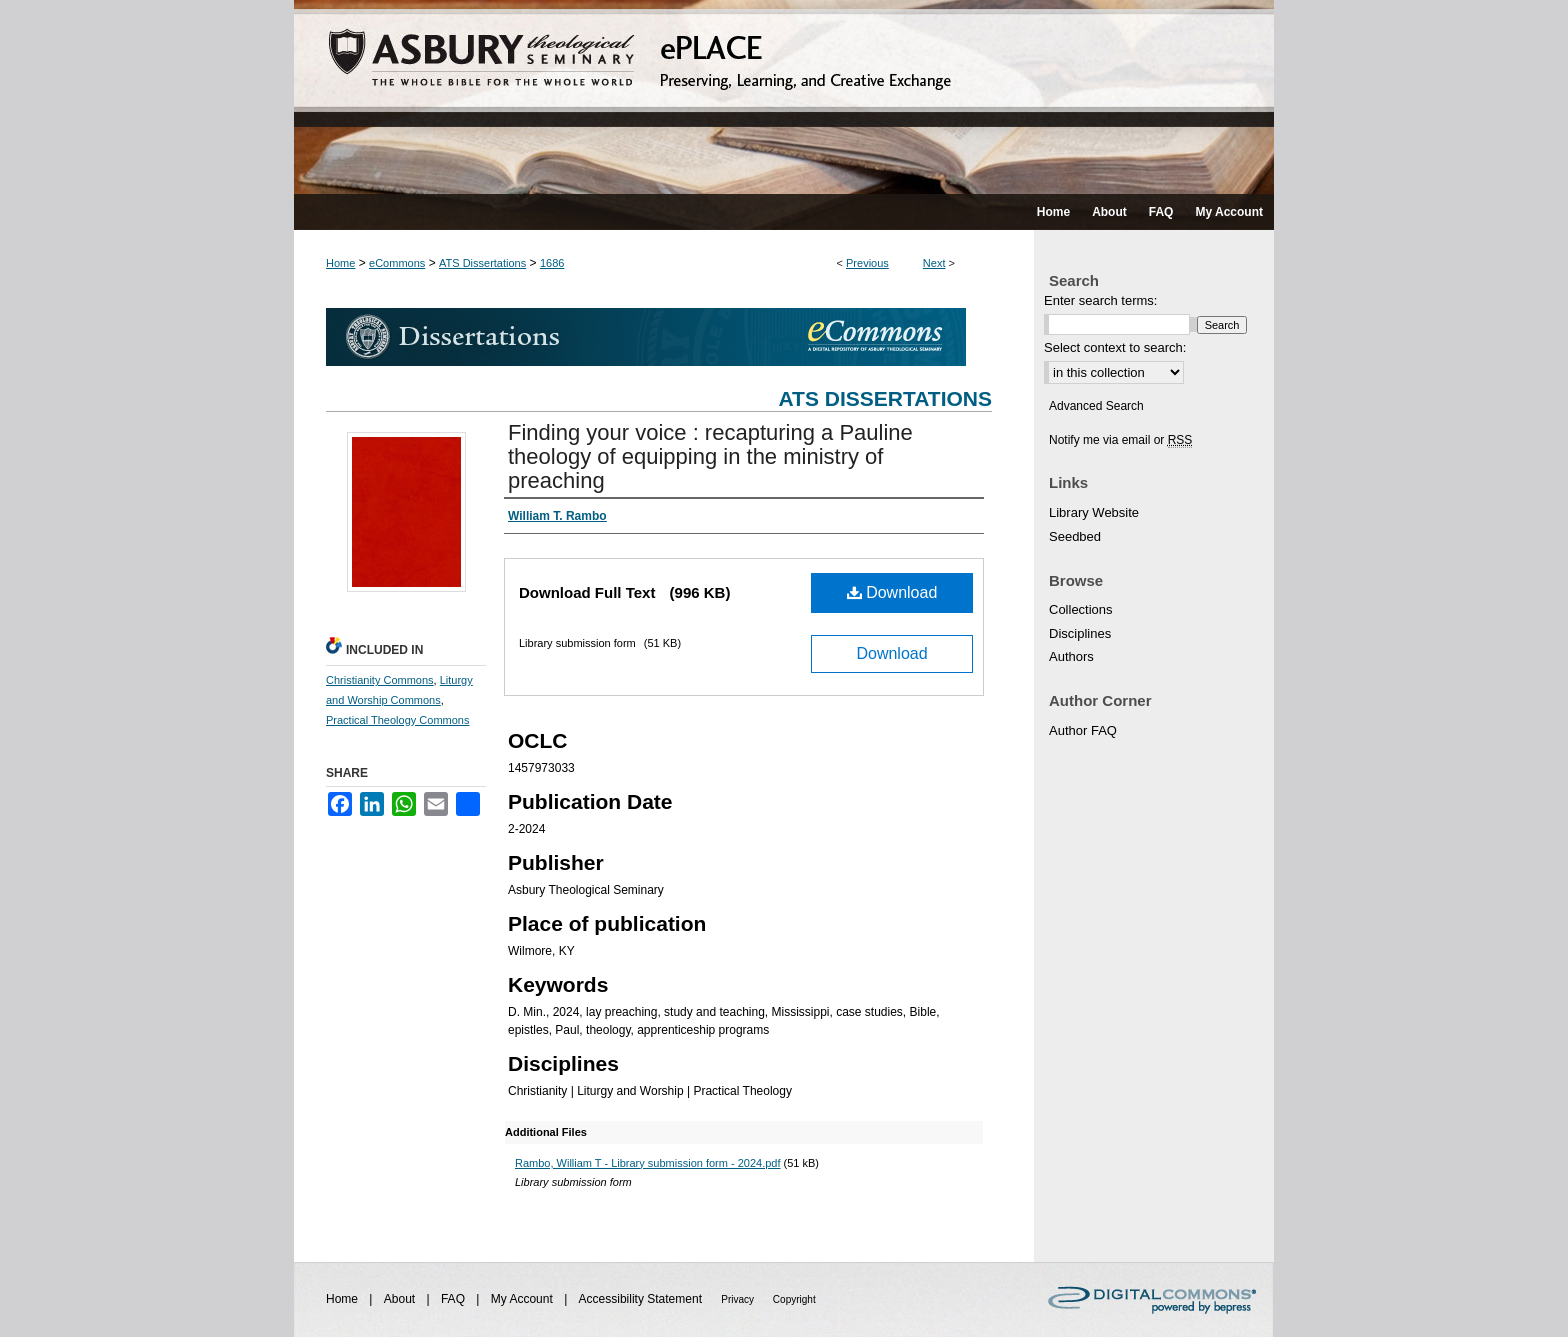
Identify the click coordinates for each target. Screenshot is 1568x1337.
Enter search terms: (1100, 300)
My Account (523, 1299)
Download (892, 592)
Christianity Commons (380, 680)
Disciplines (1080, 633)
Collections (1081, 609)
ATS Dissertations (482, 263)
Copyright (794, 1299)
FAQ (454, 1299)
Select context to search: (1115, 347)
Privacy (739, 1299)
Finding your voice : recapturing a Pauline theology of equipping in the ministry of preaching (710, 456)
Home (340, 263)
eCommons (397, 263)
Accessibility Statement (642, 1299)
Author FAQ (1083, 730)
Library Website (1094, 512)
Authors (1071, 656)
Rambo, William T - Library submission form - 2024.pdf (648, 1163)
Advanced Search (1096, 406)
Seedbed (1075, 536)
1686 (552, 263)
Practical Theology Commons (397, 720)
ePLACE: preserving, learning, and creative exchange (784, 97)
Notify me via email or (1120, 440)
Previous (867, 263)
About (401, 1299)
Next (934, 263)
